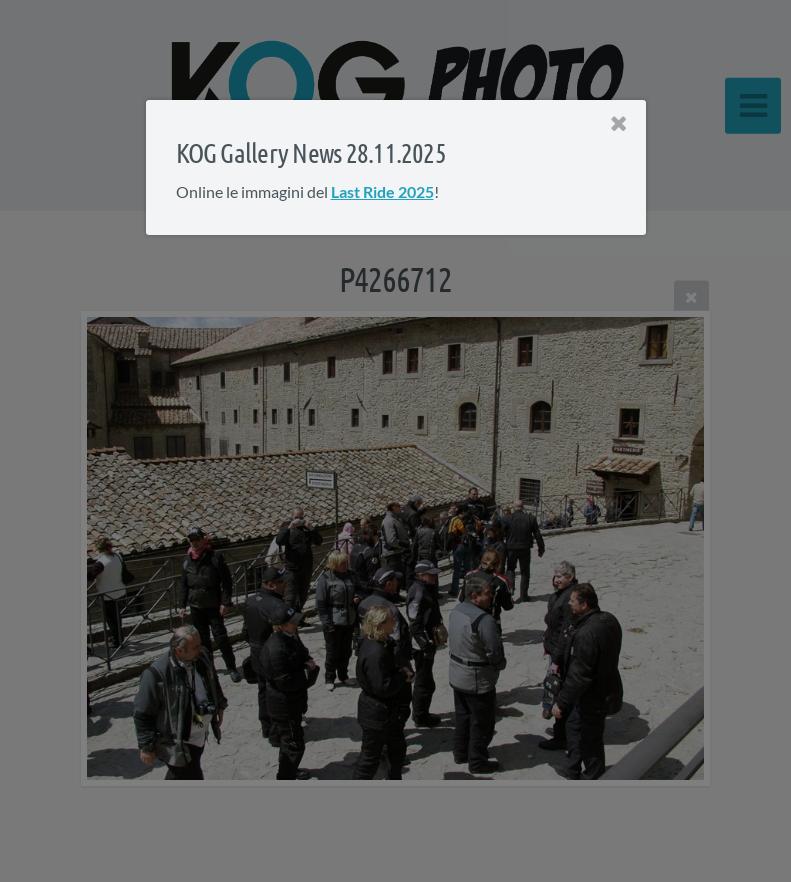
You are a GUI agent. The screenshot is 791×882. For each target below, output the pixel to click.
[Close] (618, 124)
